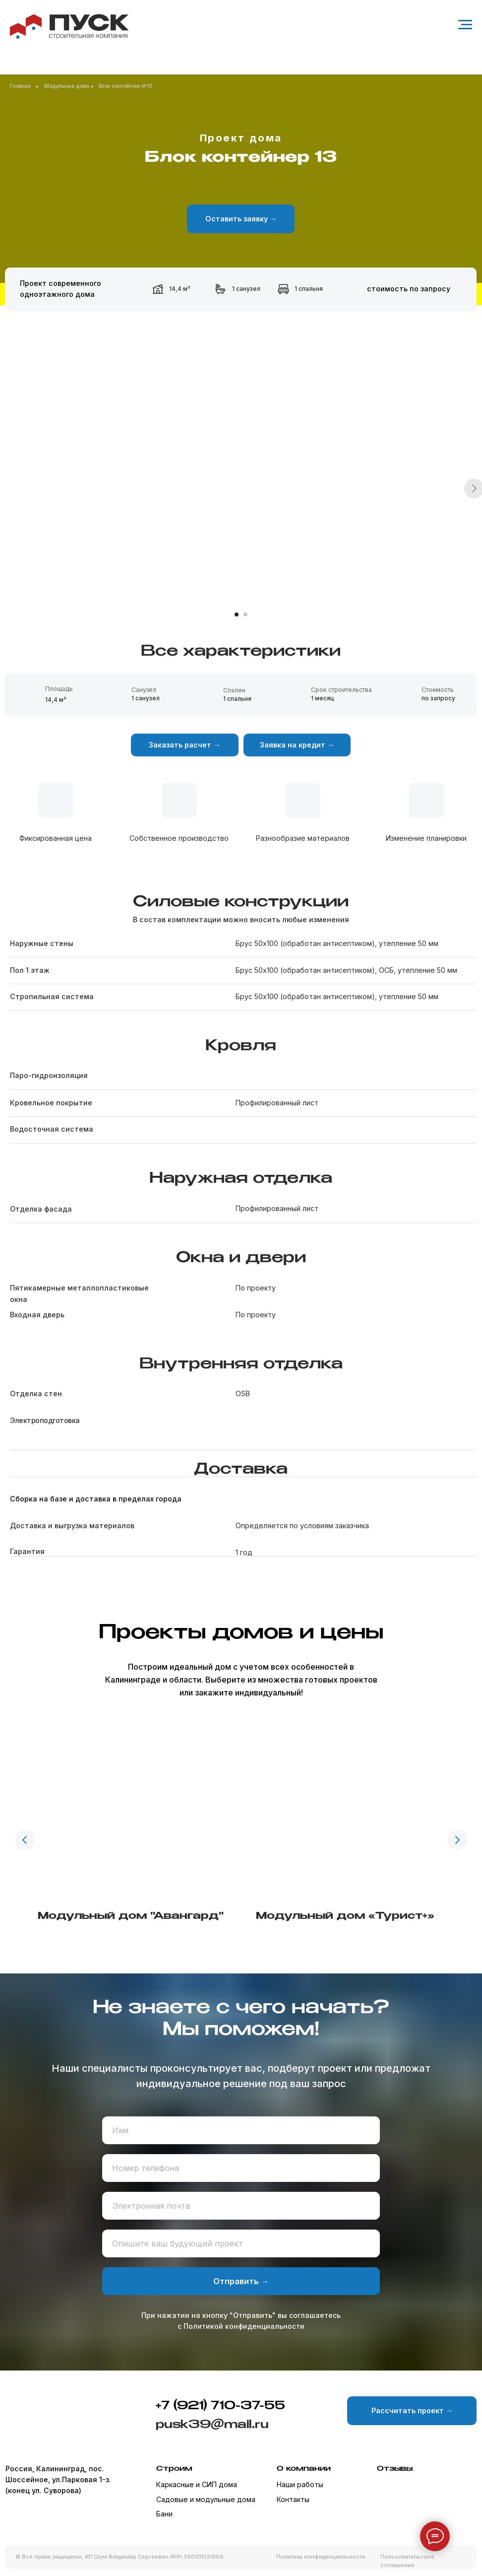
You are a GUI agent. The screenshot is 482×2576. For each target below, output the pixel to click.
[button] (241, 218)
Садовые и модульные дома (205, 2499)
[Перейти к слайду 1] (237, 614)
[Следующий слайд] (457, 1840)
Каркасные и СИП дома (196, 2484)
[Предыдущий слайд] (25, 1840)
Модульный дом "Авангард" (131, 1916)
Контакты (293, 2499)
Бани (164, 2513)
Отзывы (395, 2468)
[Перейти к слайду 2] (245, 614)
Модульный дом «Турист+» (345, 1916)
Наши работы (300, 2484)
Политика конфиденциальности (320, 2556)
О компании (304, 2468)
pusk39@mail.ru (212, 2425)
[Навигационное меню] (465, 25)
